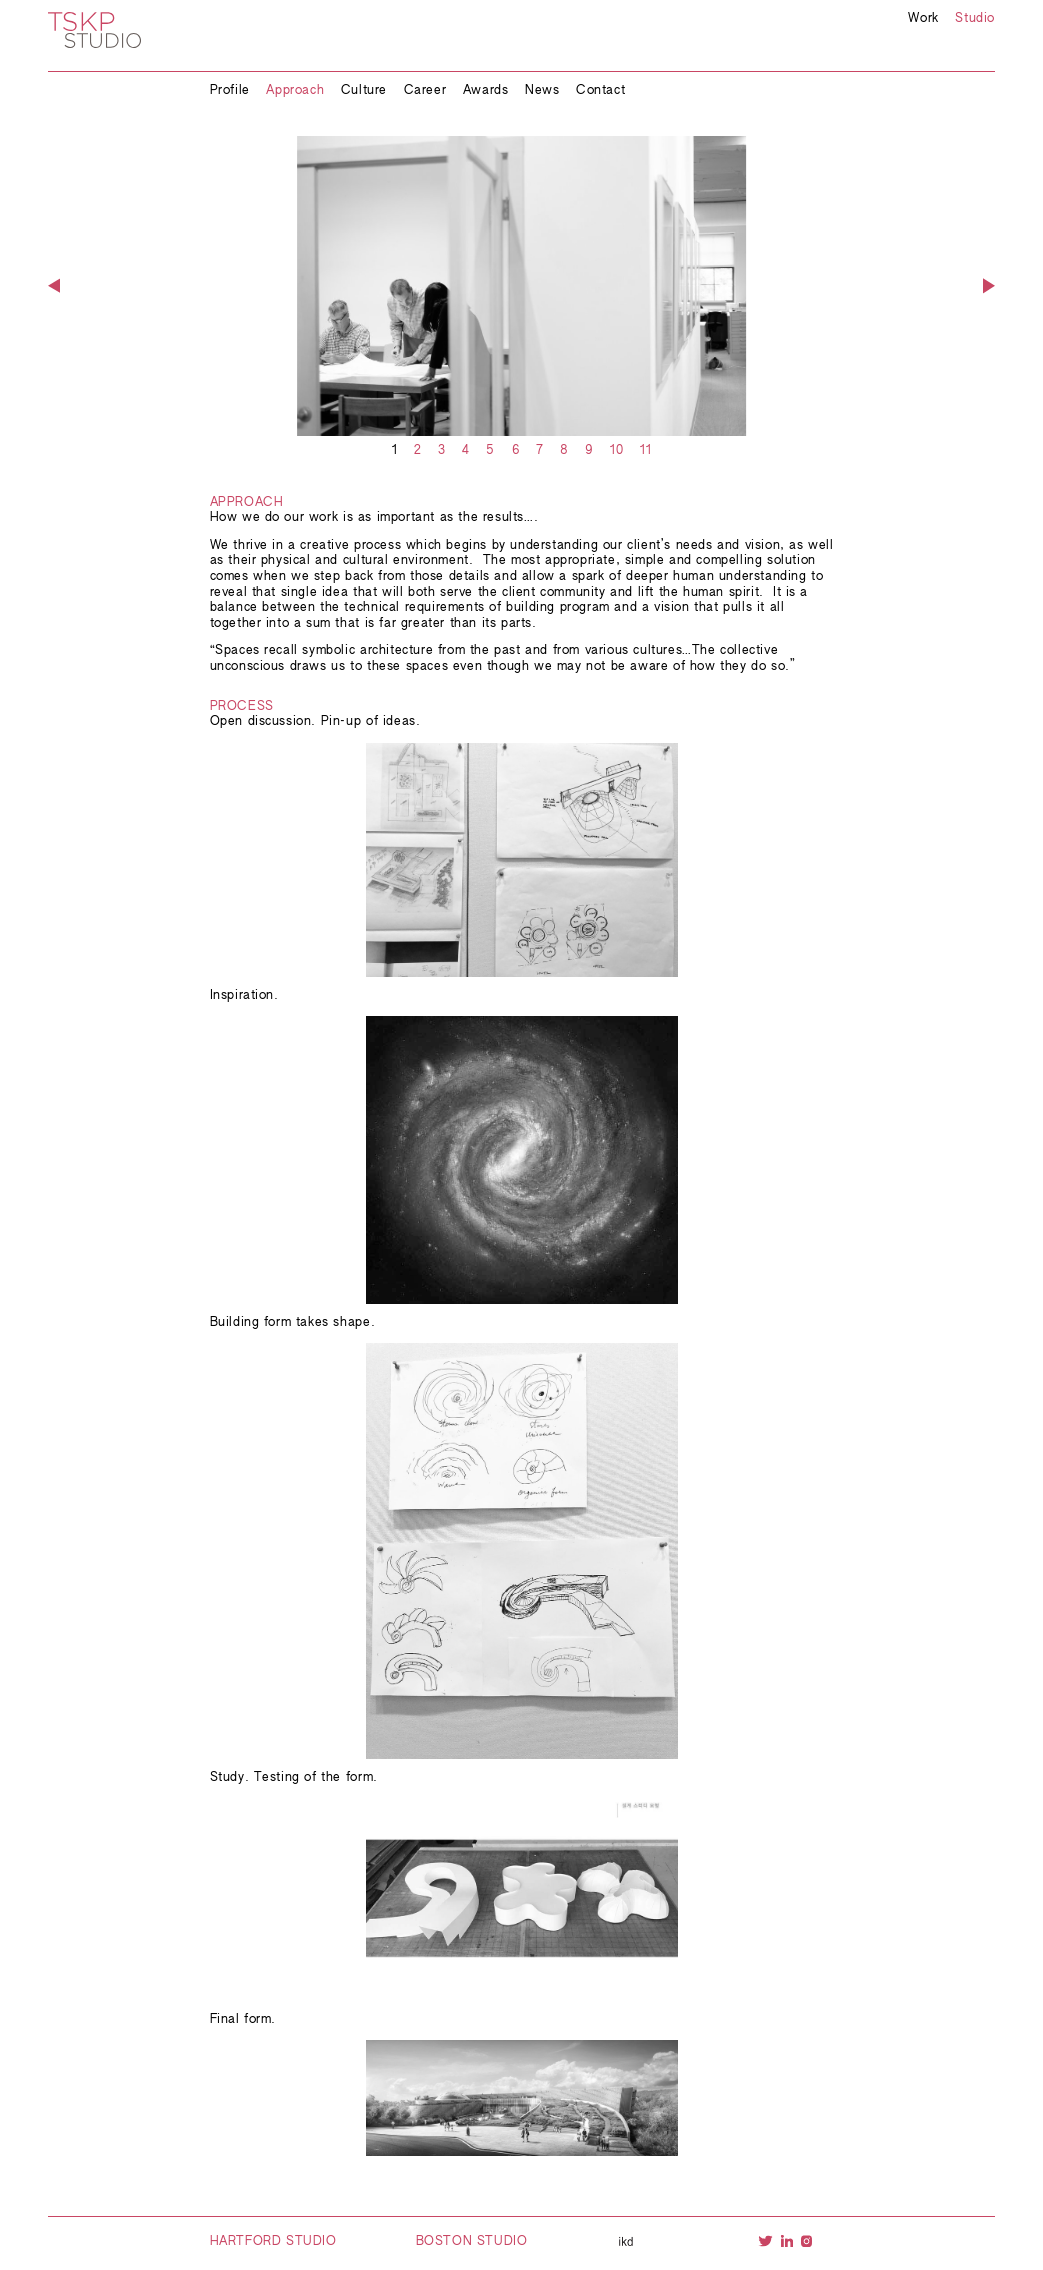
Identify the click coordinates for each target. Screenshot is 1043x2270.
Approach (295, 91)
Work (923, 19)
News (542, 91)
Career (425, 91)
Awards (486, 91)
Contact (600, 91)
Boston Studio (472, 2242)
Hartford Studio (273, 2242)
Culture (364, 91)
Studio (975, 19)
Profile (230, 91)
